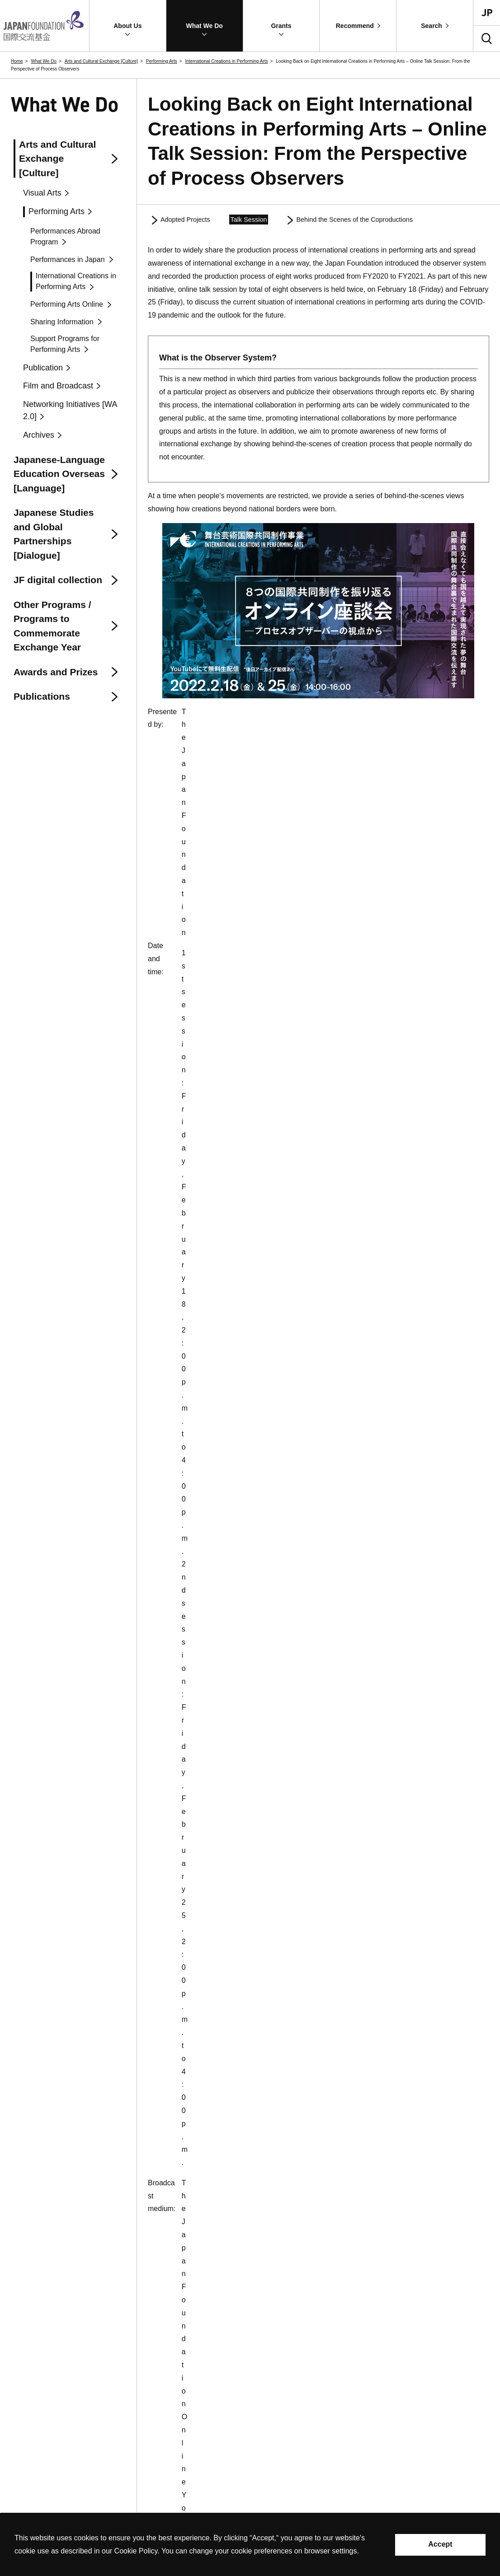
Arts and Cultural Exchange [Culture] (101, 61)
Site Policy (23, 2485)
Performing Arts (161, 61)
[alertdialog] (250, 2544)
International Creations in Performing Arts (226, 61)
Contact (20, 2467)
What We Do (44, 61)
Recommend (281, 2508)
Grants (272, 2455)
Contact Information (124, 2485)
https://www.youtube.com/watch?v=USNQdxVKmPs (349, 785)
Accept (440, 2544)
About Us (276, 2335)
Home (17, 61)
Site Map (173, 2485)
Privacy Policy (68, 2485)
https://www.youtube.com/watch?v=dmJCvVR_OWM (353, 798)
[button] (128, 25)
